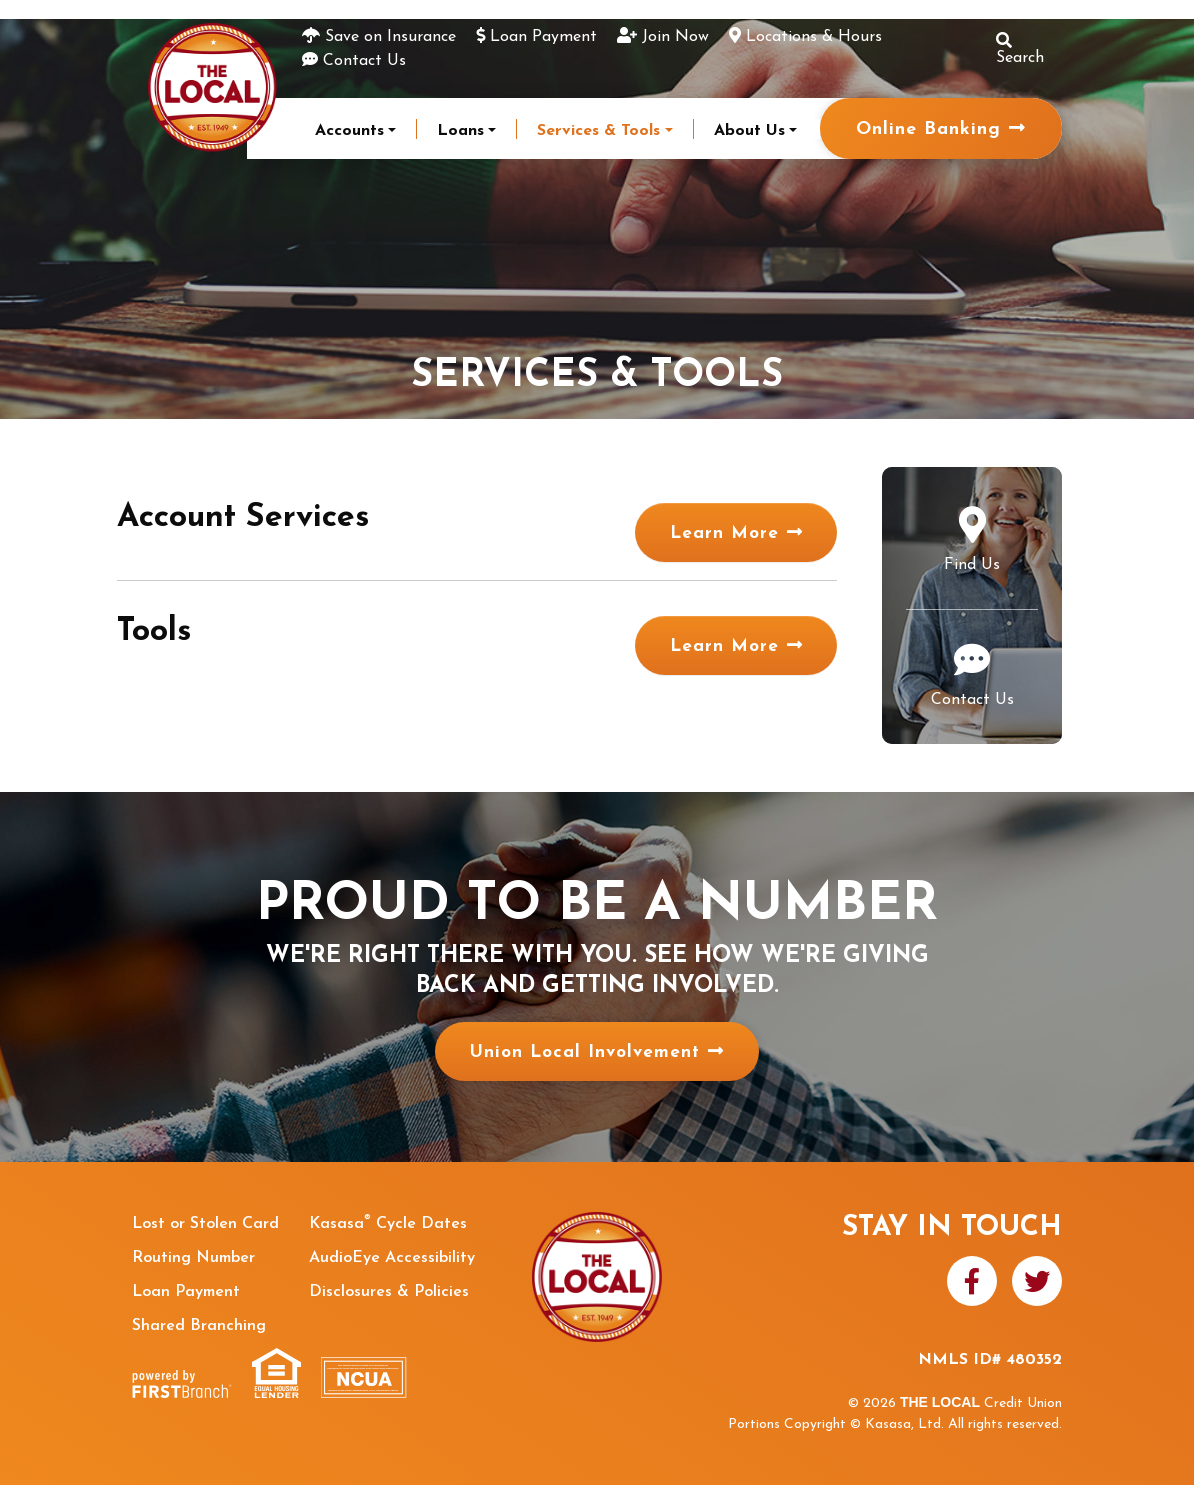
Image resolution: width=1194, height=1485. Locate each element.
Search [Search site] (1020, 49)
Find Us (972, 565)
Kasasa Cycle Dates (388, 1224)
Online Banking (928, 129)
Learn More (734, 530)
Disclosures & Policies (389, 1292)
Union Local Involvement (584, 1052)
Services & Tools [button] (598, 131)
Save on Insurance (390, 37)
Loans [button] (460, 131)
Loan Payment (543, 37)
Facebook (972, 1281)
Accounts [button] (349, 131)
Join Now (675, 37)
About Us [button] (749, 131)
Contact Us (364, 61)
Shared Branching (199, 1326)
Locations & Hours (814, 37)
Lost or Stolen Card (205, 1224)
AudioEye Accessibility (392, 1258)
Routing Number (193, 1258)
